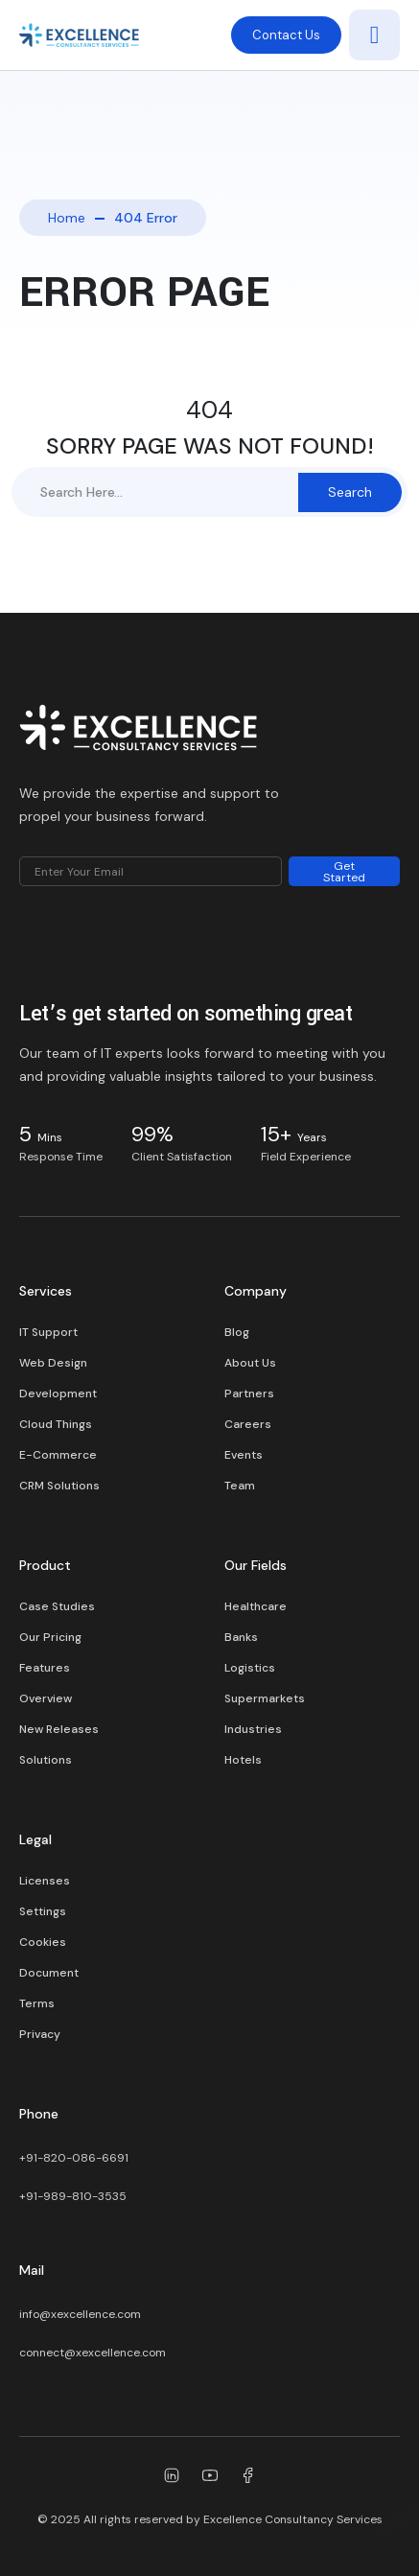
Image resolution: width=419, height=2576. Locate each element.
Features (44, 1668)
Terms (37, 2003)
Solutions (45, 1760)
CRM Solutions (59, 1485)
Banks (241, 1637)
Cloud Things (55, 1424)
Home (66, 217)
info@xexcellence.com (80, 2314)
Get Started (344, 871)
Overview (45, 1698)
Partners (249, 1393)
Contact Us (286, 35)
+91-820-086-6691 (73, 2158)
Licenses (44, 1880)
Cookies (42, 1942)
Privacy (39, 2034)
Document (49, 1973)
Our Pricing (50, 1637)
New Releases (59, 1729)
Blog (236, 1332)
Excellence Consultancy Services (293, 2519)
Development (58, 1393)
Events (243, 1455)
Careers (247, 1424)
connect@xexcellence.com (92, 2352)
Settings (42, 1911)
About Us (250, 1363)
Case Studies (57, 1606)
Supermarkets (264, 1698)
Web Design (53, 1363)
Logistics (249, 1668)
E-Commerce (58, 1455)
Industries (253, 1729)
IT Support (48, 1332)
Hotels (243, 1760)
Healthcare (255, 1606)
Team (239, 1485)
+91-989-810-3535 (73, 2196)
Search (350, 492)
